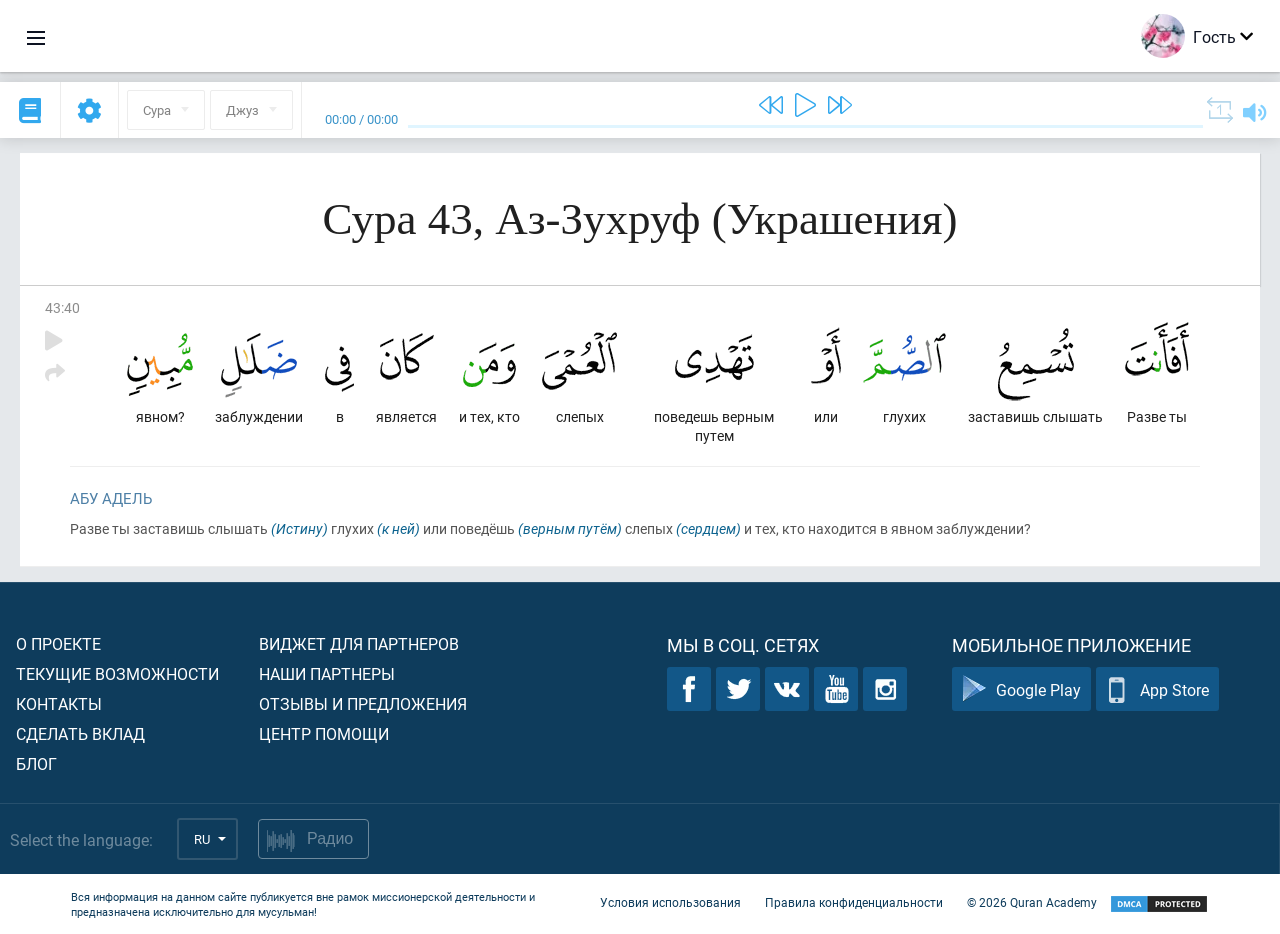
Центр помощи (324, 733)
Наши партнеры (327, 673)
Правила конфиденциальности (854, 902)
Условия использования (670, 902)
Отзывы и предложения (363, 703)
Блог (36, 763)
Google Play (1021, 689)
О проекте (58, 643)
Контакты (59, 703)
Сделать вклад (80, 733)
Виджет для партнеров (359, 643)
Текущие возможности (117, 673)
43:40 (62, 307)
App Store (1157, 689)
